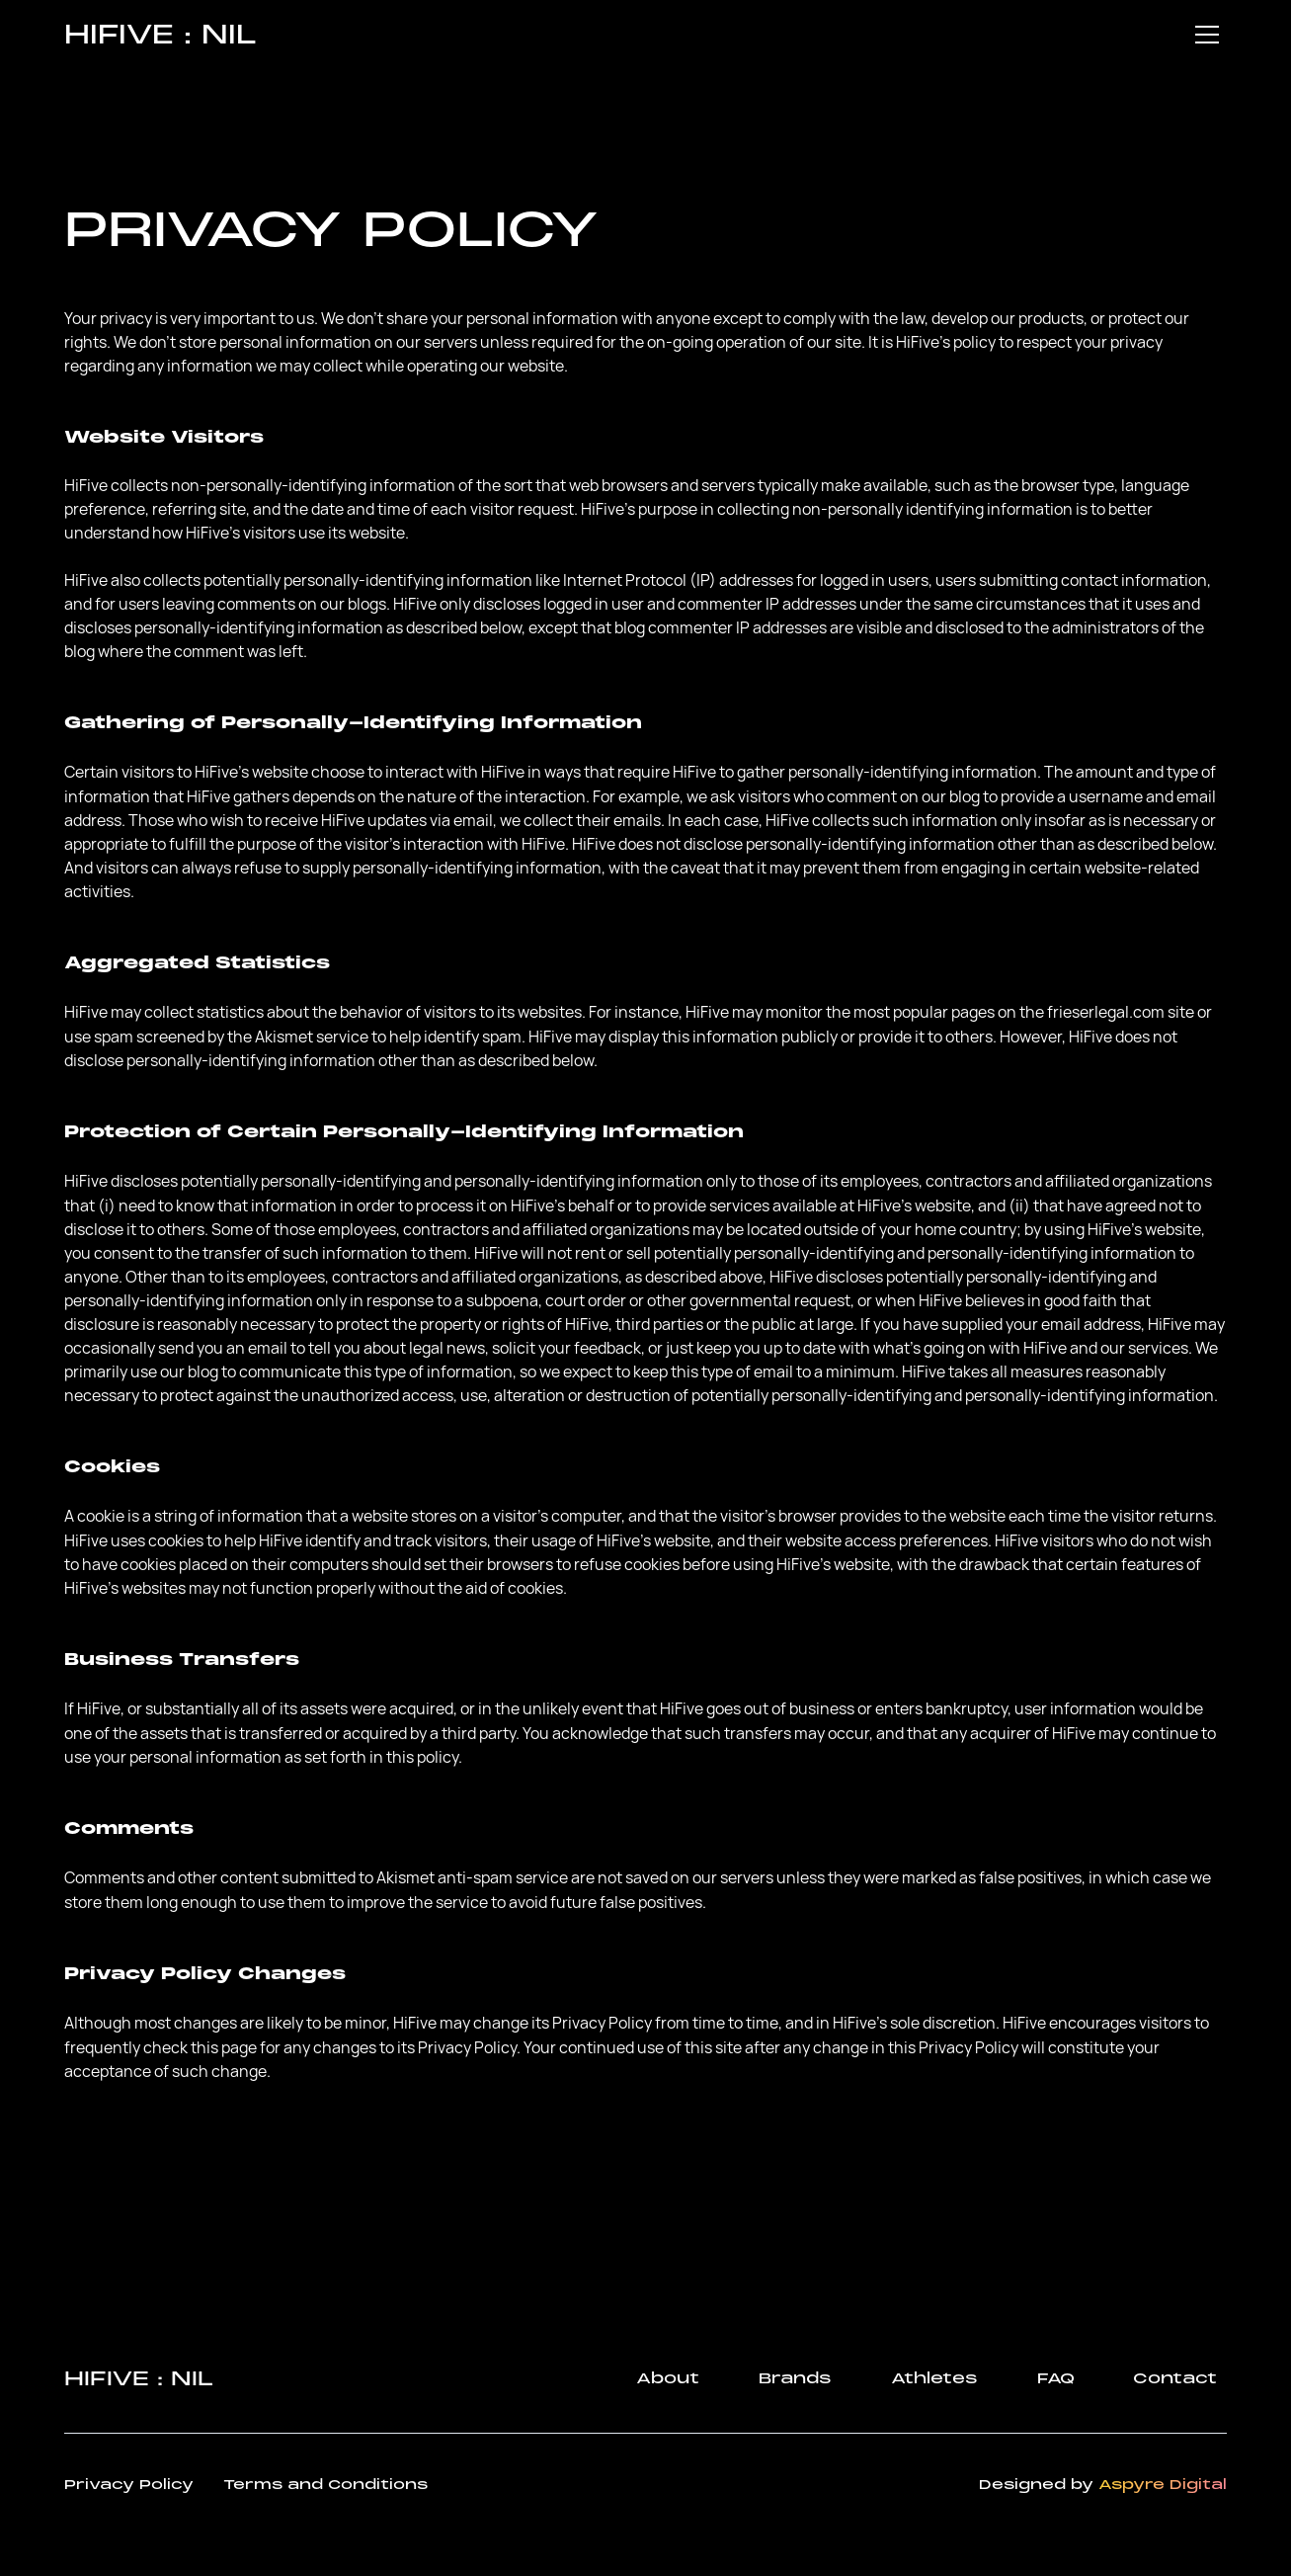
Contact (1175, 2378)
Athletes (934, 2378)
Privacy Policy (129, 2484)
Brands (795, 2378)
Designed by (1103, 2484)
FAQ (1055, 2378)
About (667, 2378)
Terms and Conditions (325, 2484)
